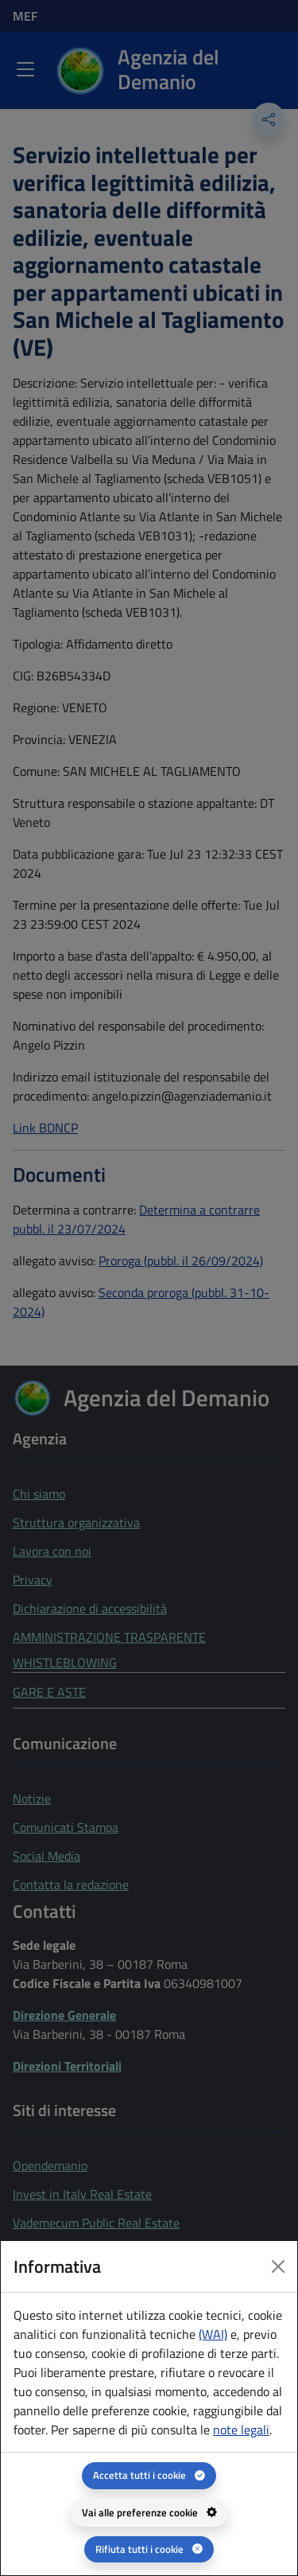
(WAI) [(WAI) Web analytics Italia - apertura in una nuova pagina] (213, 2334)
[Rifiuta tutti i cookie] (149, 2549)
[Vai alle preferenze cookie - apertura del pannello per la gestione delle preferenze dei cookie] (149, 2513)
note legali (241, 2429)
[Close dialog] (278, 2266)
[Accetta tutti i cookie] (149, 2475)
